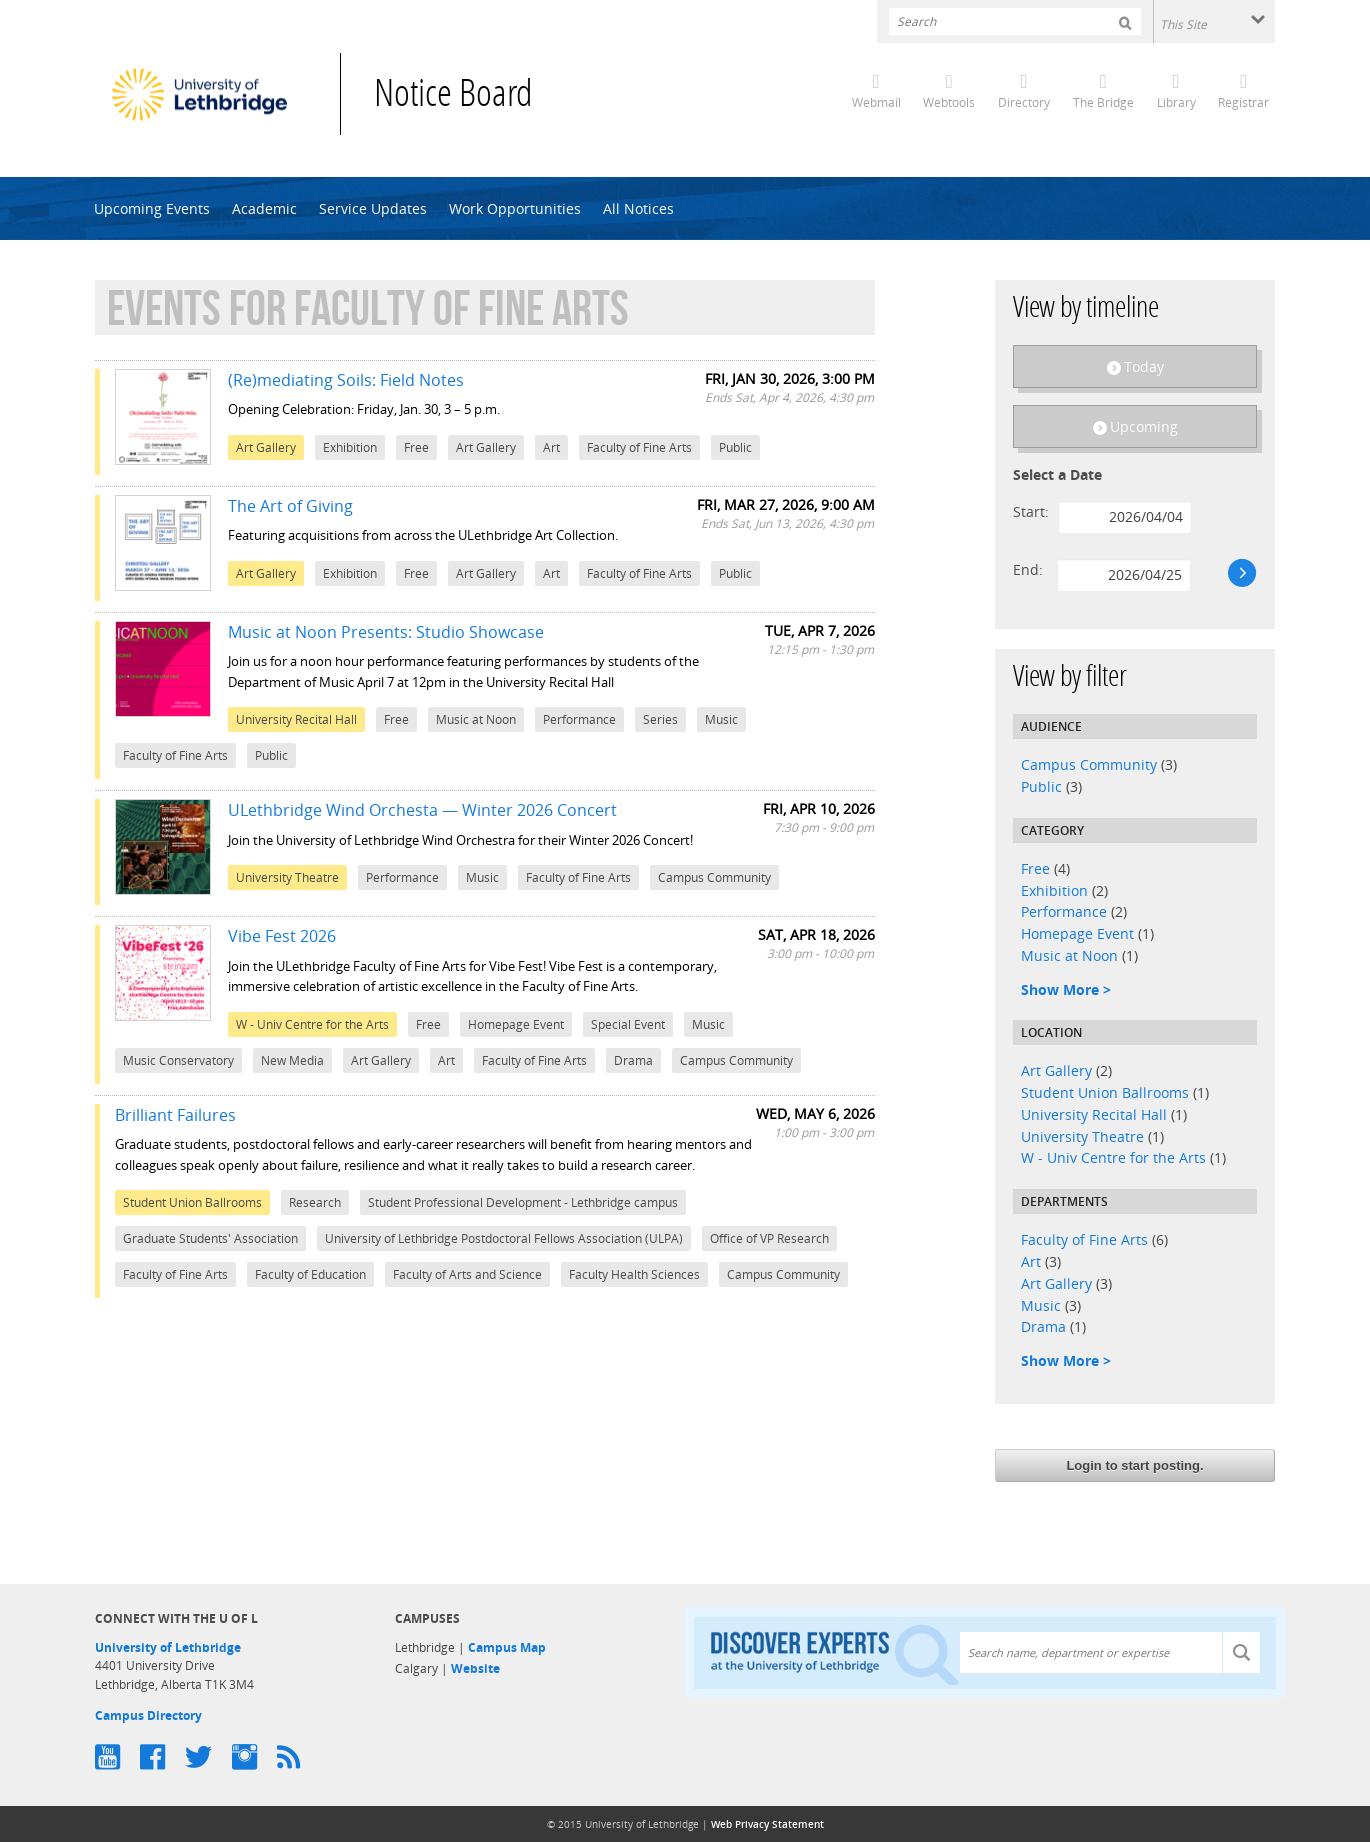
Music (1041, 1305)
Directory (1024, 102)
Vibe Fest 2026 (282, 936)
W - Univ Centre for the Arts (1113, 1157)
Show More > (1066, 989)
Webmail (876, 102)
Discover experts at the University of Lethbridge (835, 1653)
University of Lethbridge (168, 1647)
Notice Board (453, 96)
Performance (1064, 911)
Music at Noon (1069, 955)
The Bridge (1103, 102)
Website (475, 1668)
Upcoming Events (152, 208)
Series (660, 719)
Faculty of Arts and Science (467, 1274)
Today (1144, 366)
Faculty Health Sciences (634, 1274)
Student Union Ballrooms (1105, 1092)
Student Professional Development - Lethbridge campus (523, 1202)
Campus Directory (148, 1715)
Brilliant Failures (175, 1115)
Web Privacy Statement (767, 1824)
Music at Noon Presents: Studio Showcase (386, 632)
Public (1041, 786)
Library (1176, 102)
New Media (292, 1060)
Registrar (1243, 102)
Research (315, 1202)
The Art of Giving (290, 506)
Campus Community (1089, 764)
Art (1031, 1261)
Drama (1043, 1326)
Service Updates (373, 208)
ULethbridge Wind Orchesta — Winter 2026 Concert (422, 810)
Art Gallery (1056, 1070)
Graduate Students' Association (210, 1238)
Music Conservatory (178, 1060)
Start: (1031, 511)
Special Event (628, 1024)
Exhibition (1054, 890)
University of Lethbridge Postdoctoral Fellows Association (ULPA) (504, 1238)
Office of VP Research (769, 1238)
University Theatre (1082, 1136)
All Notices (638, 208)
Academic (264, 208)
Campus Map (507, 1647)
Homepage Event (1077, 933)
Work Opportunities (515, 208)
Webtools (949, 102)
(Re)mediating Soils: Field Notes (346, 380)
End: (1028, 569)
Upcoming (1144, 426)
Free (1035, 868)
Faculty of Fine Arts (1084, 1239)
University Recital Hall (1094, 1114)
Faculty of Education (310, 1274)
